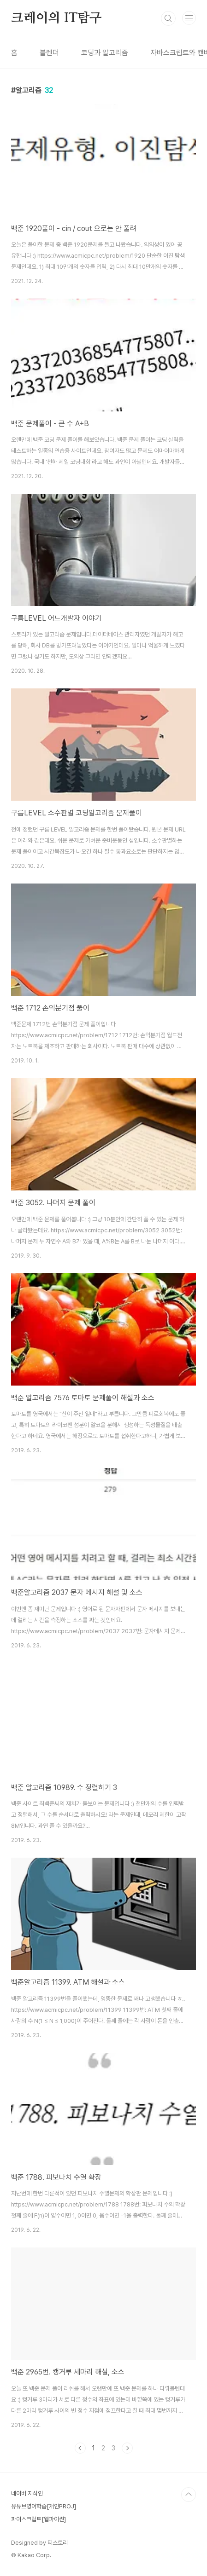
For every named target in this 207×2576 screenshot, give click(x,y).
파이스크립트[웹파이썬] (38, 2519)
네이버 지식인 (27, 2493)
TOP (188, 2494)
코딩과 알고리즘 (104, 52)
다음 (127, 2448)
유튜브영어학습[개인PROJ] (43, 2506)
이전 (80, 2448)
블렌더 (49, 52)
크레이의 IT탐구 (56, 18)
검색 (168, 18)
